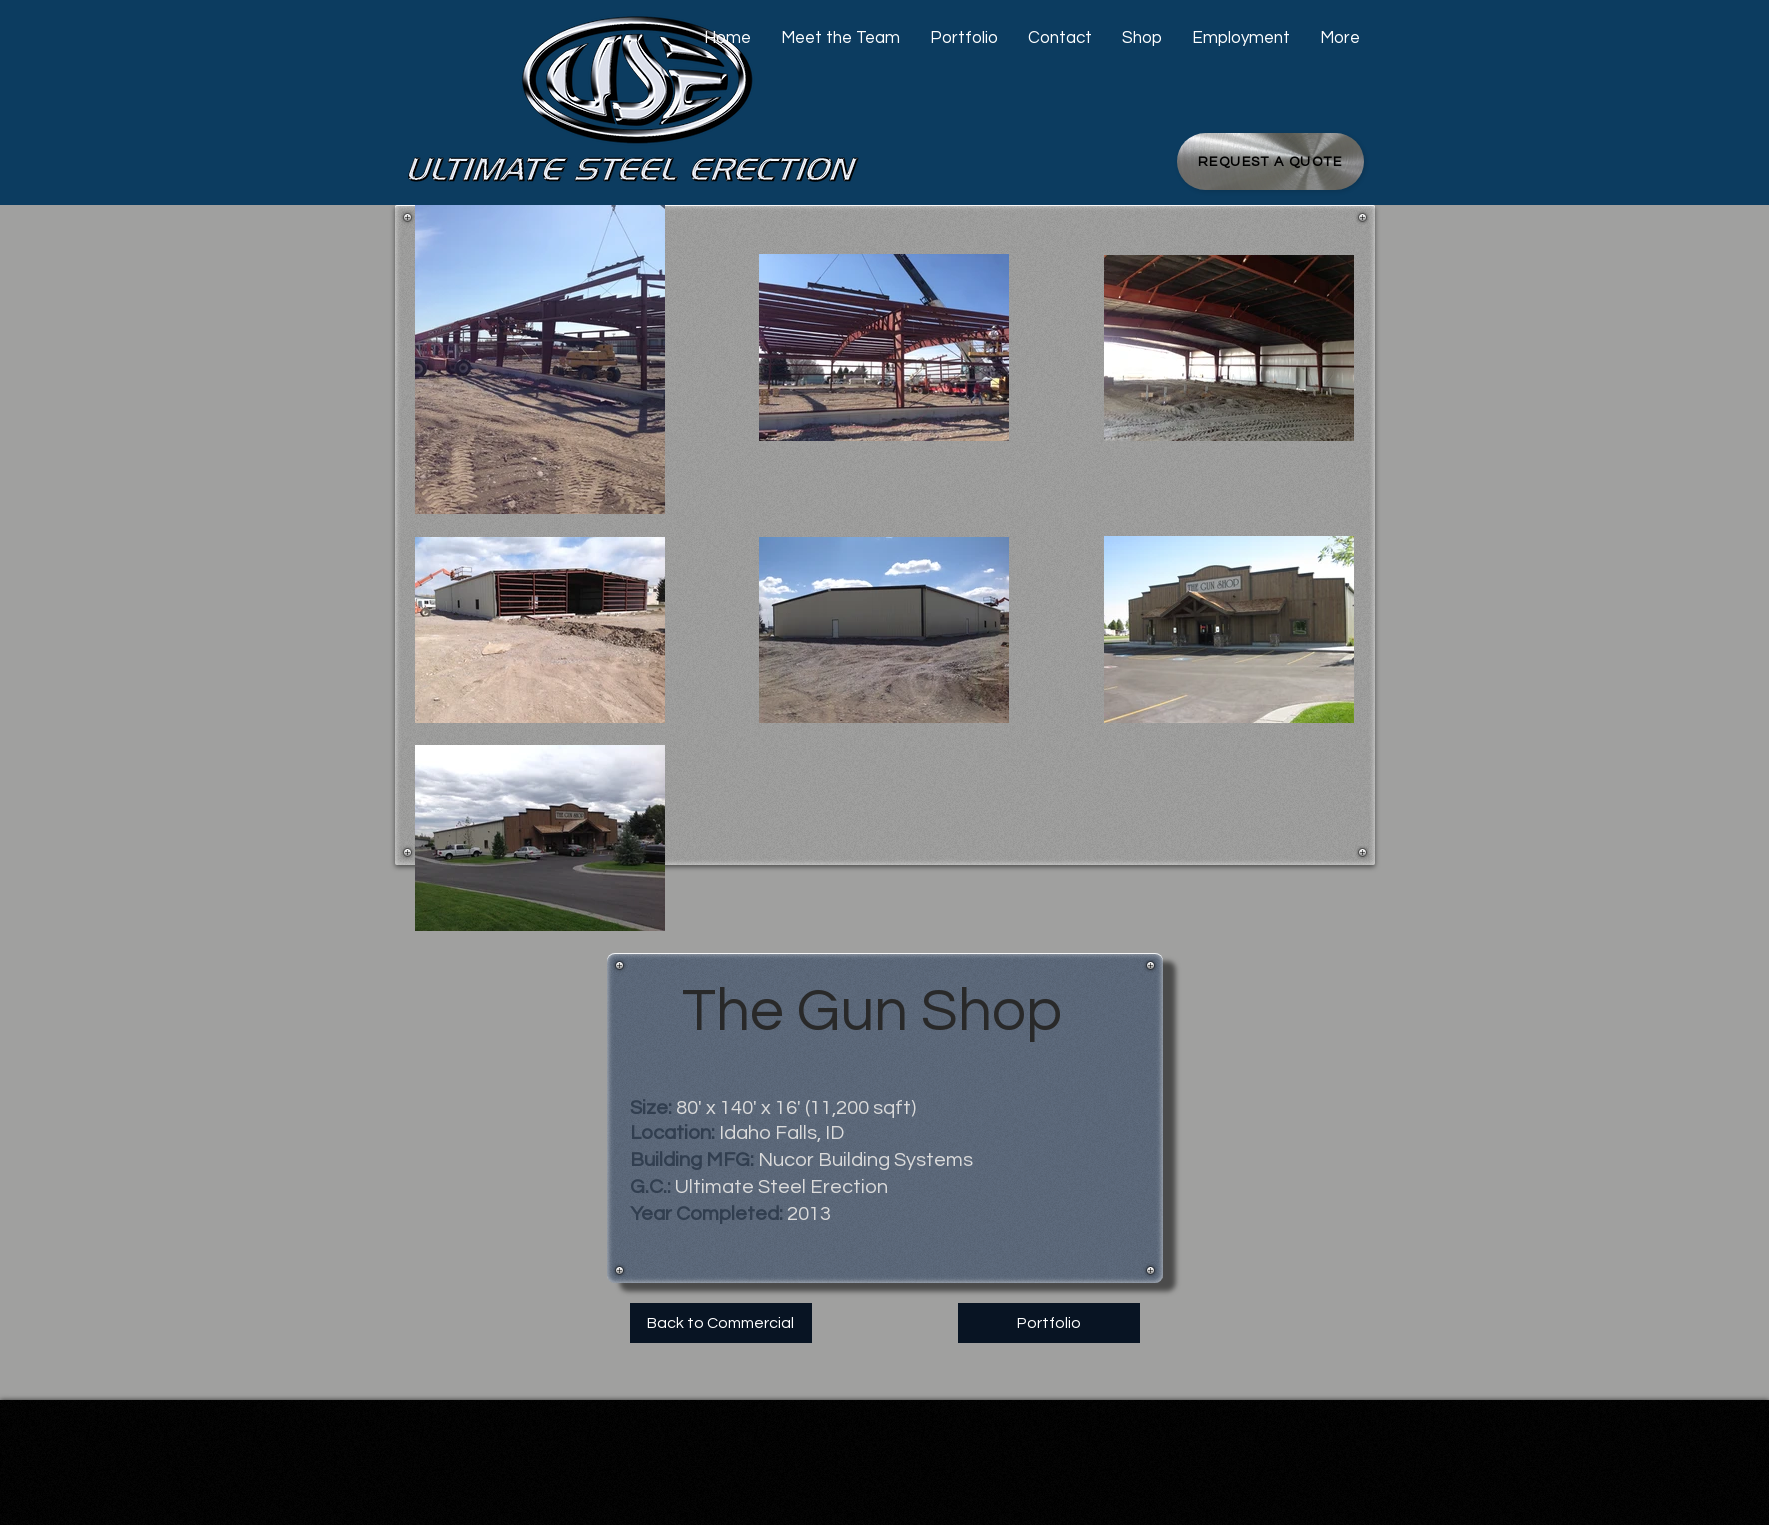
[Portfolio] (1049, 1323)
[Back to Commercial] (721, 1323)
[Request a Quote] (1270, 161)
